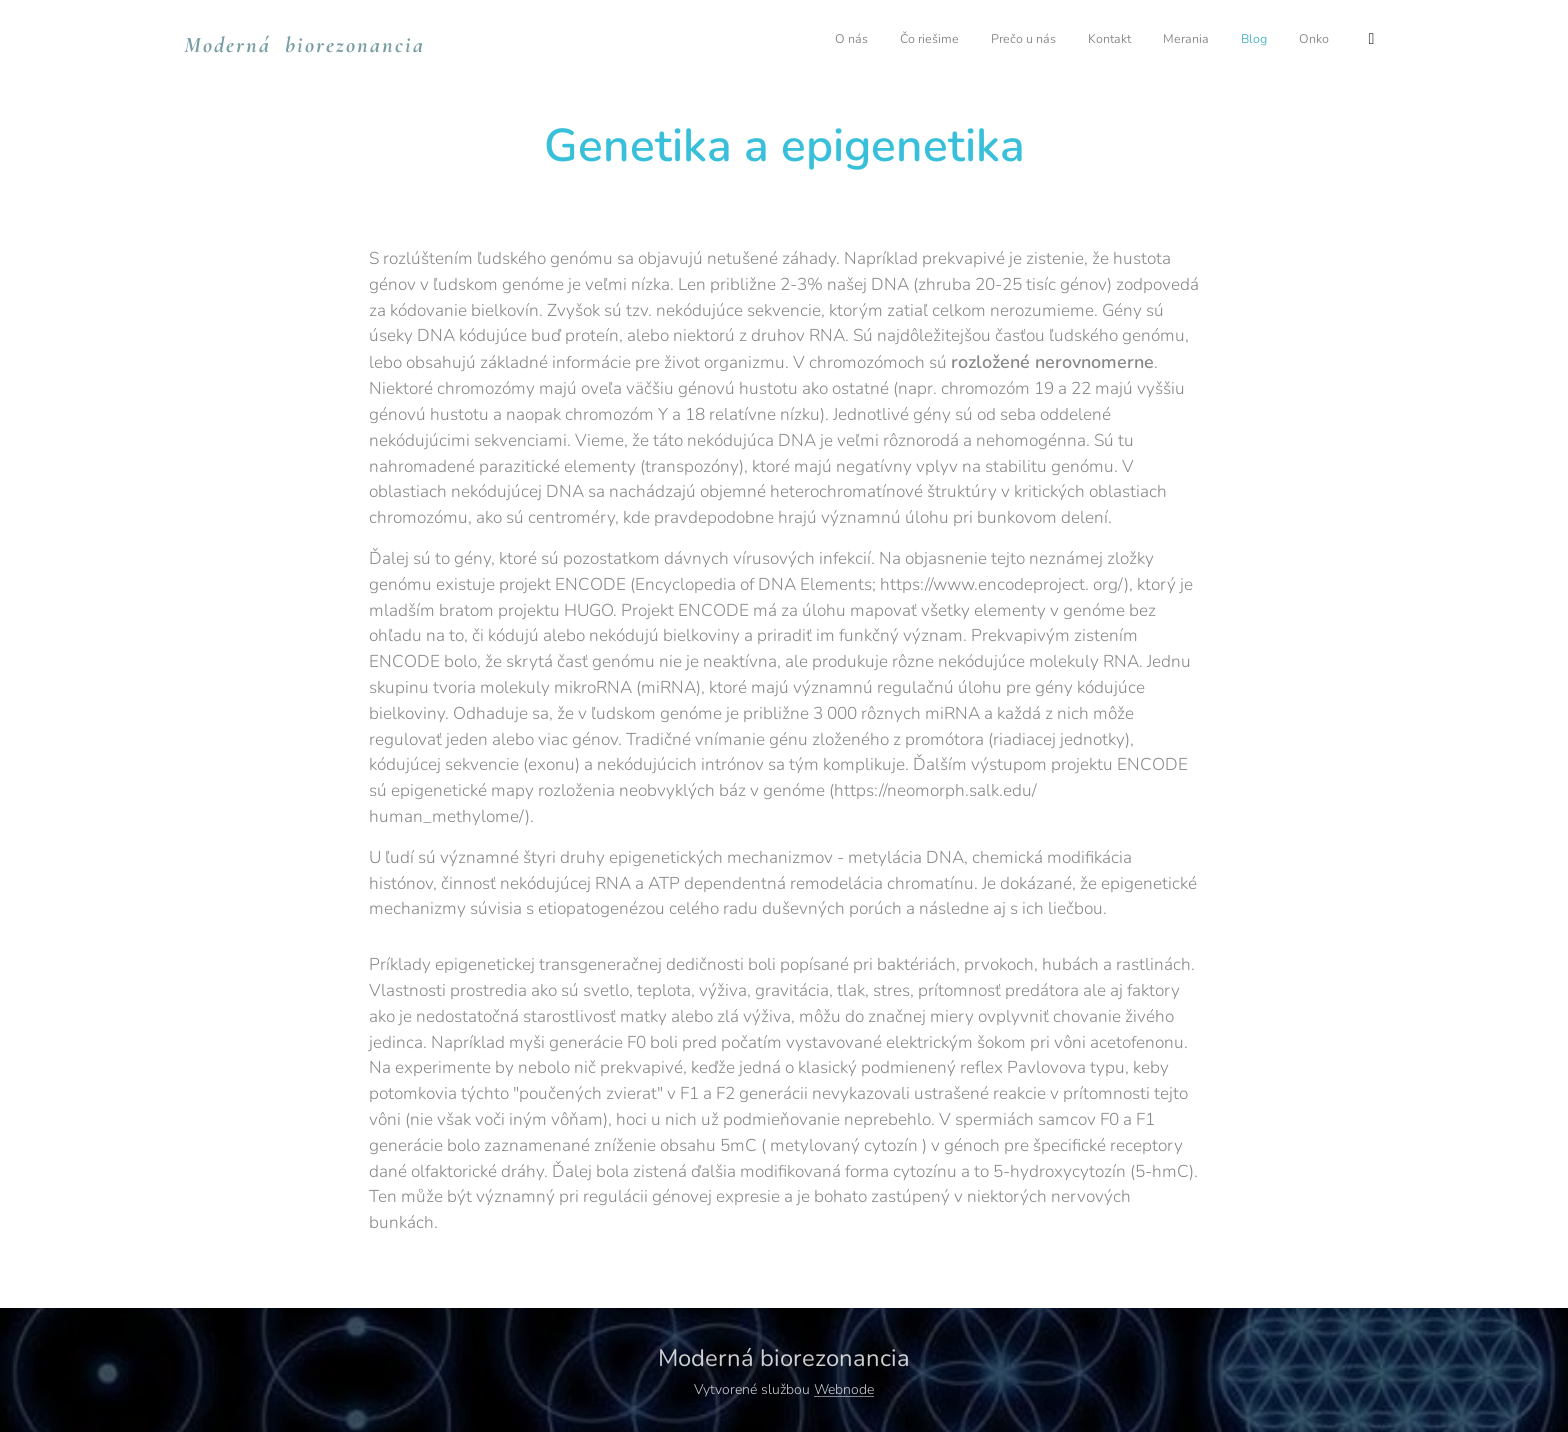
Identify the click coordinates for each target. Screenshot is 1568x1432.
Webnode (844, 1389)
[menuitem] (1101, 41)
